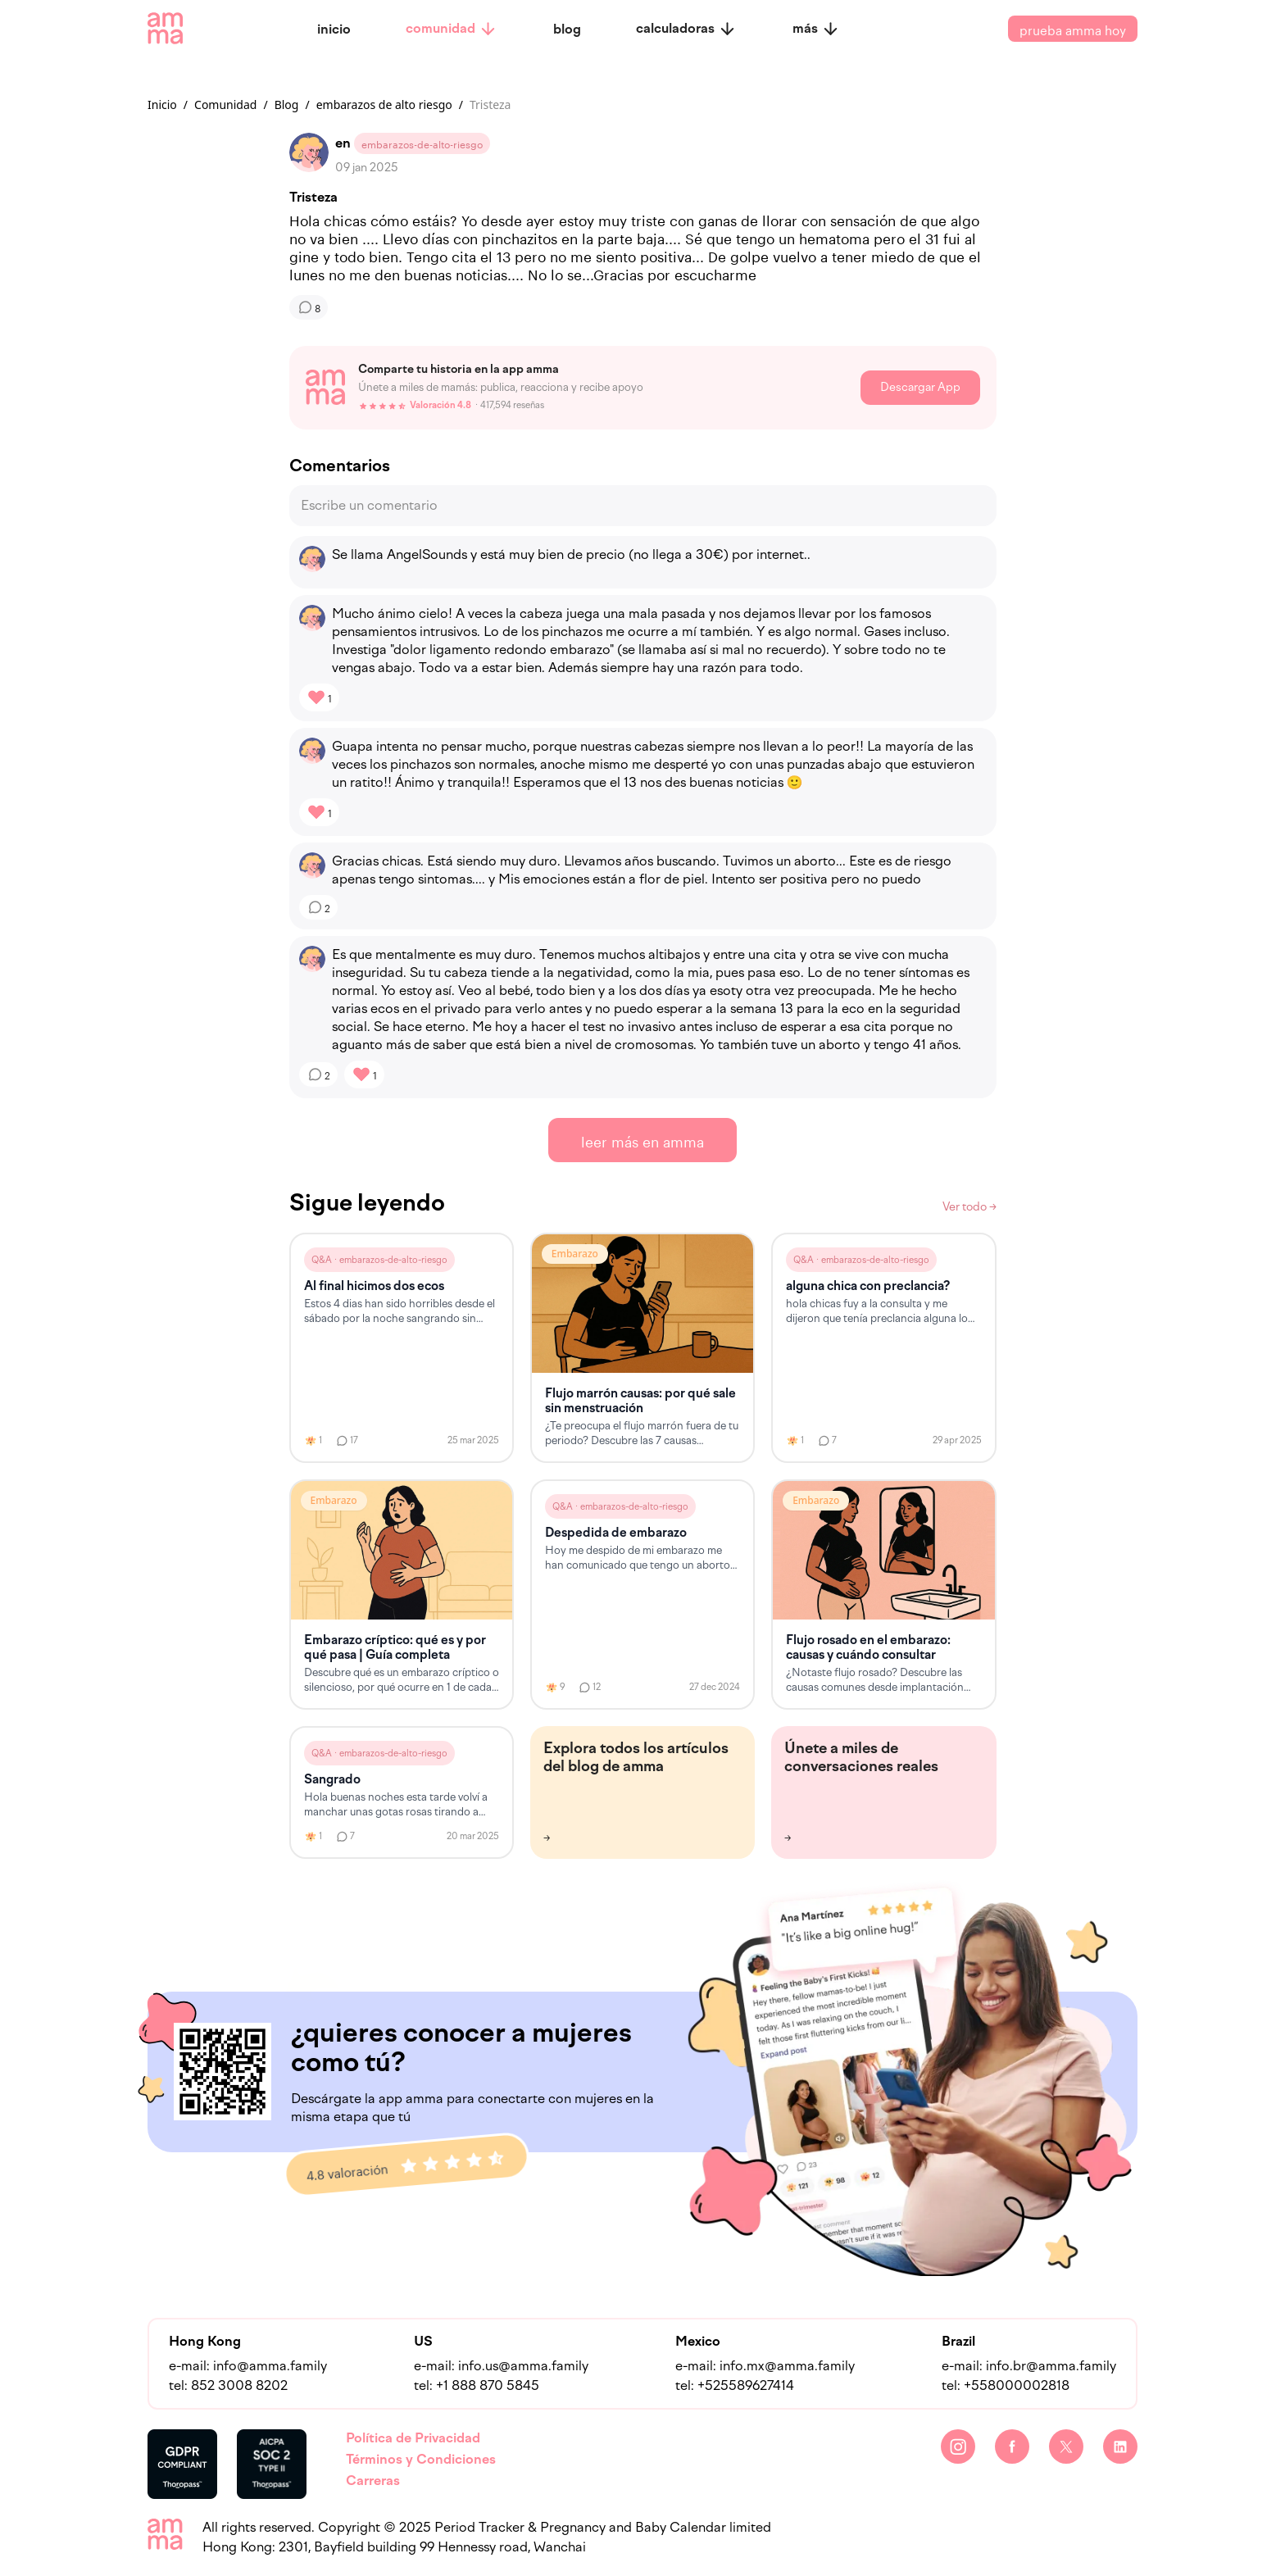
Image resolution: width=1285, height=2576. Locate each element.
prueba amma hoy (1072, 29)
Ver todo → (969, 1207)
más (816, 29)
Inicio (162, 104)
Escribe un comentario (369, 505)
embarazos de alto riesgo (384, 104)
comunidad (451, 29)
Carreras (373, 2480)
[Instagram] (958, 2446)
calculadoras (686, 29)
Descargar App (920, 387)
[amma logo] (165, 28)
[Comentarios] (308, 307)
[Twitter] (1066, 2446)
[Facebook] (1012, 2446)
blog (567, 29)
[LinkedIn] (1120, 2446)
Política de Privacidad (413, 2438)
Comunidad (225, 104)
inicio (334, 29)
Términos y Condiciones (421, 2459)
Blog (287, 104)
